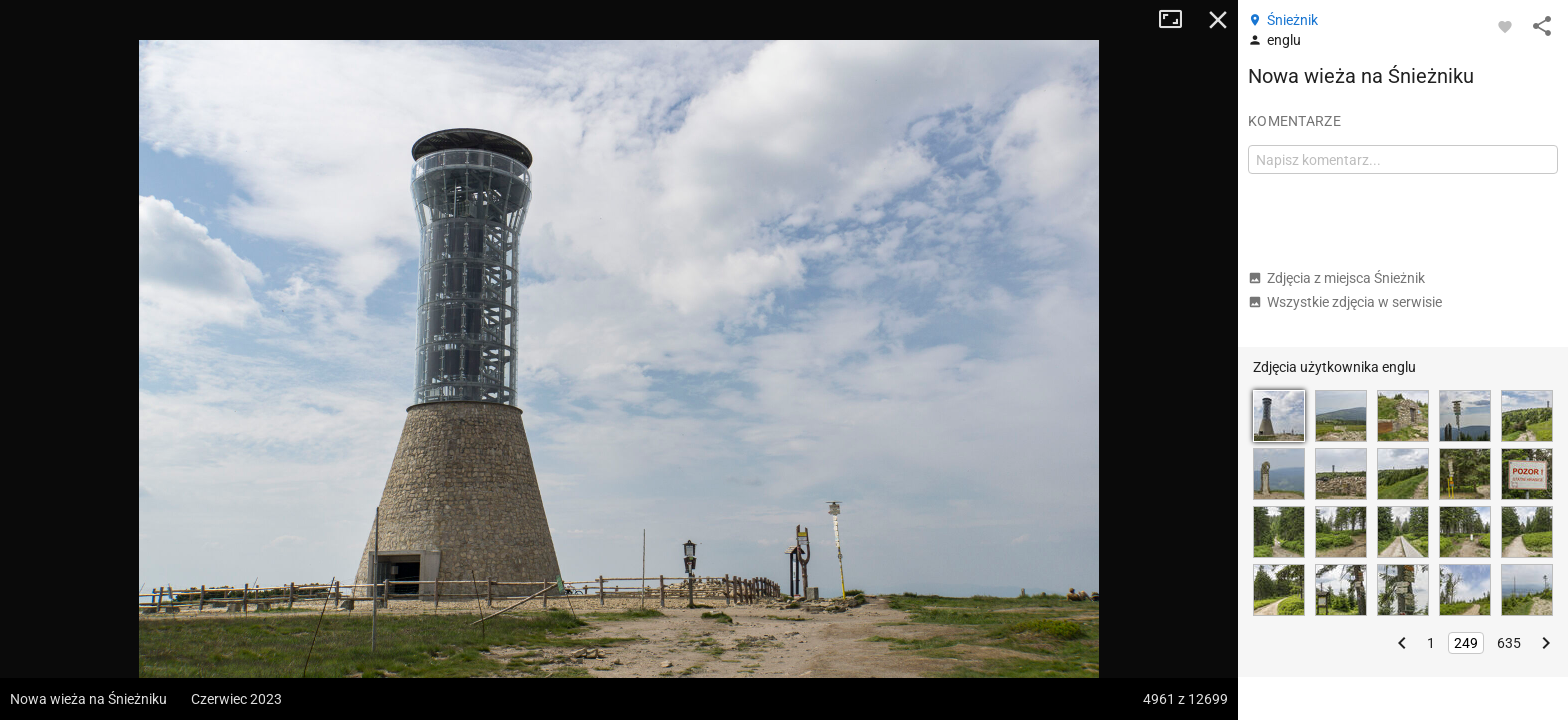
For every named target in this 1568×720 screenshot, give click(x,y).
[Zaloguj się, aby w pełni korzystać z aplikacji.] (1505, 26)
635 (1509, 643)
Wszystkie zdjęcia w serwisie (1345, 302)
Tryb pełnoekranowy (1178, 20)
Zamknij (1218, 20)
